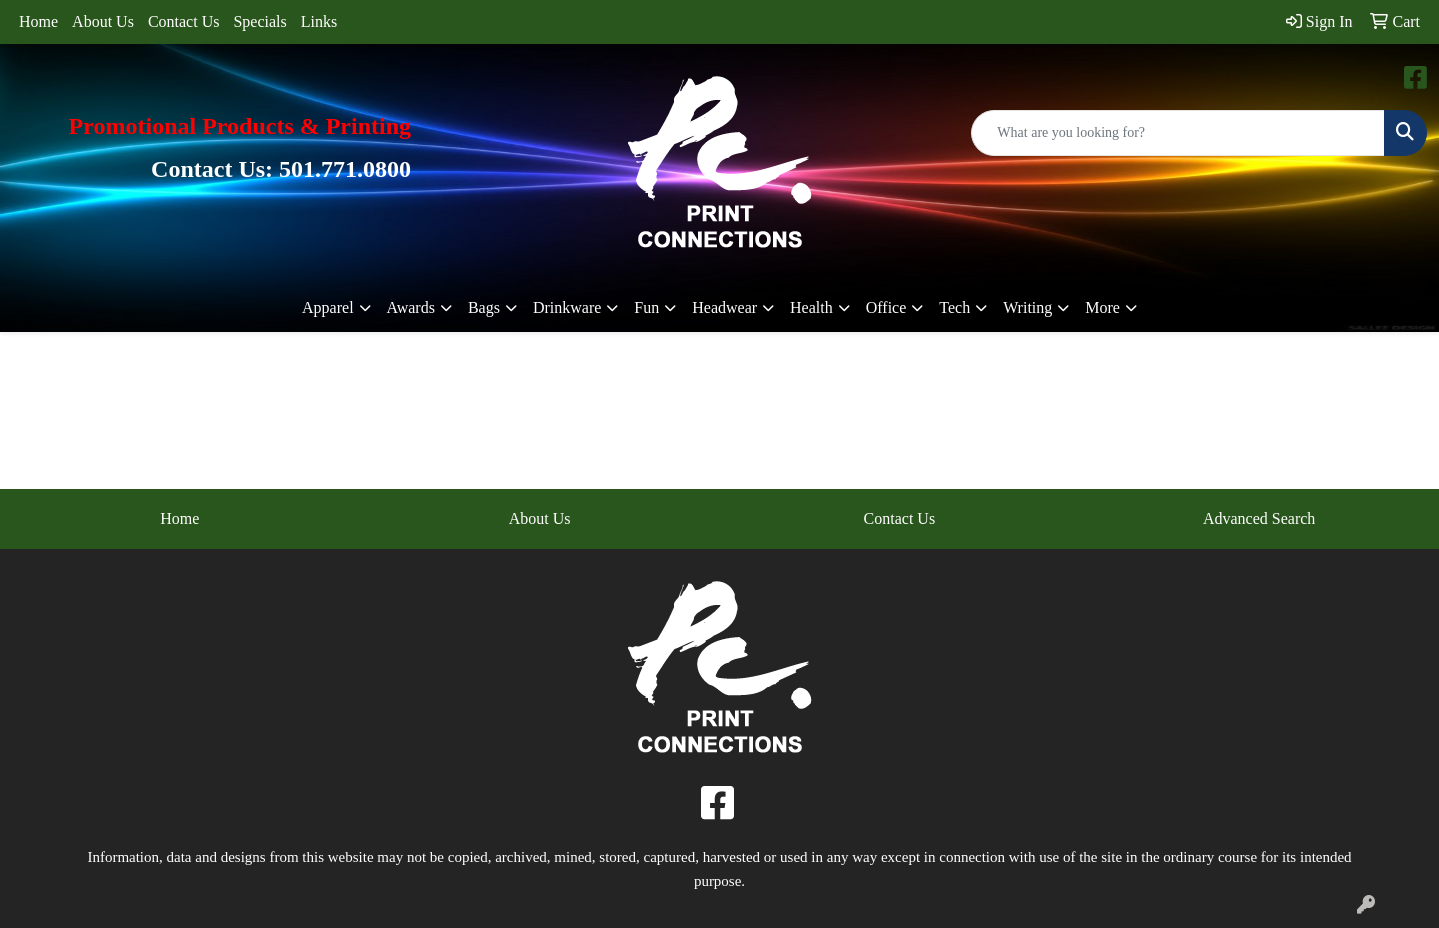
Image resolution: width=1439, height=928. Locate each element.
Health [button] (811, 307)
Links (319, 21)
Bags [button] (484, 307)
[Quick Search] (1178, 133)
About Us (103, 21)
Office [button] (886, 307)
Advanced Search (1259, 518)
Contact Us (184, 21)
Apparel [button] (328, 307)
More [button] (1102, 307)
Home (38, 21)
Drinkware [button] (567, 307)
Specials (259, 21)
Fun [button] (646, 307)
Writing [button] (1027, 307)
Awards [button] (411, 307)
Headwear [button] (724, 307)
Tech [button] (954, 307)
